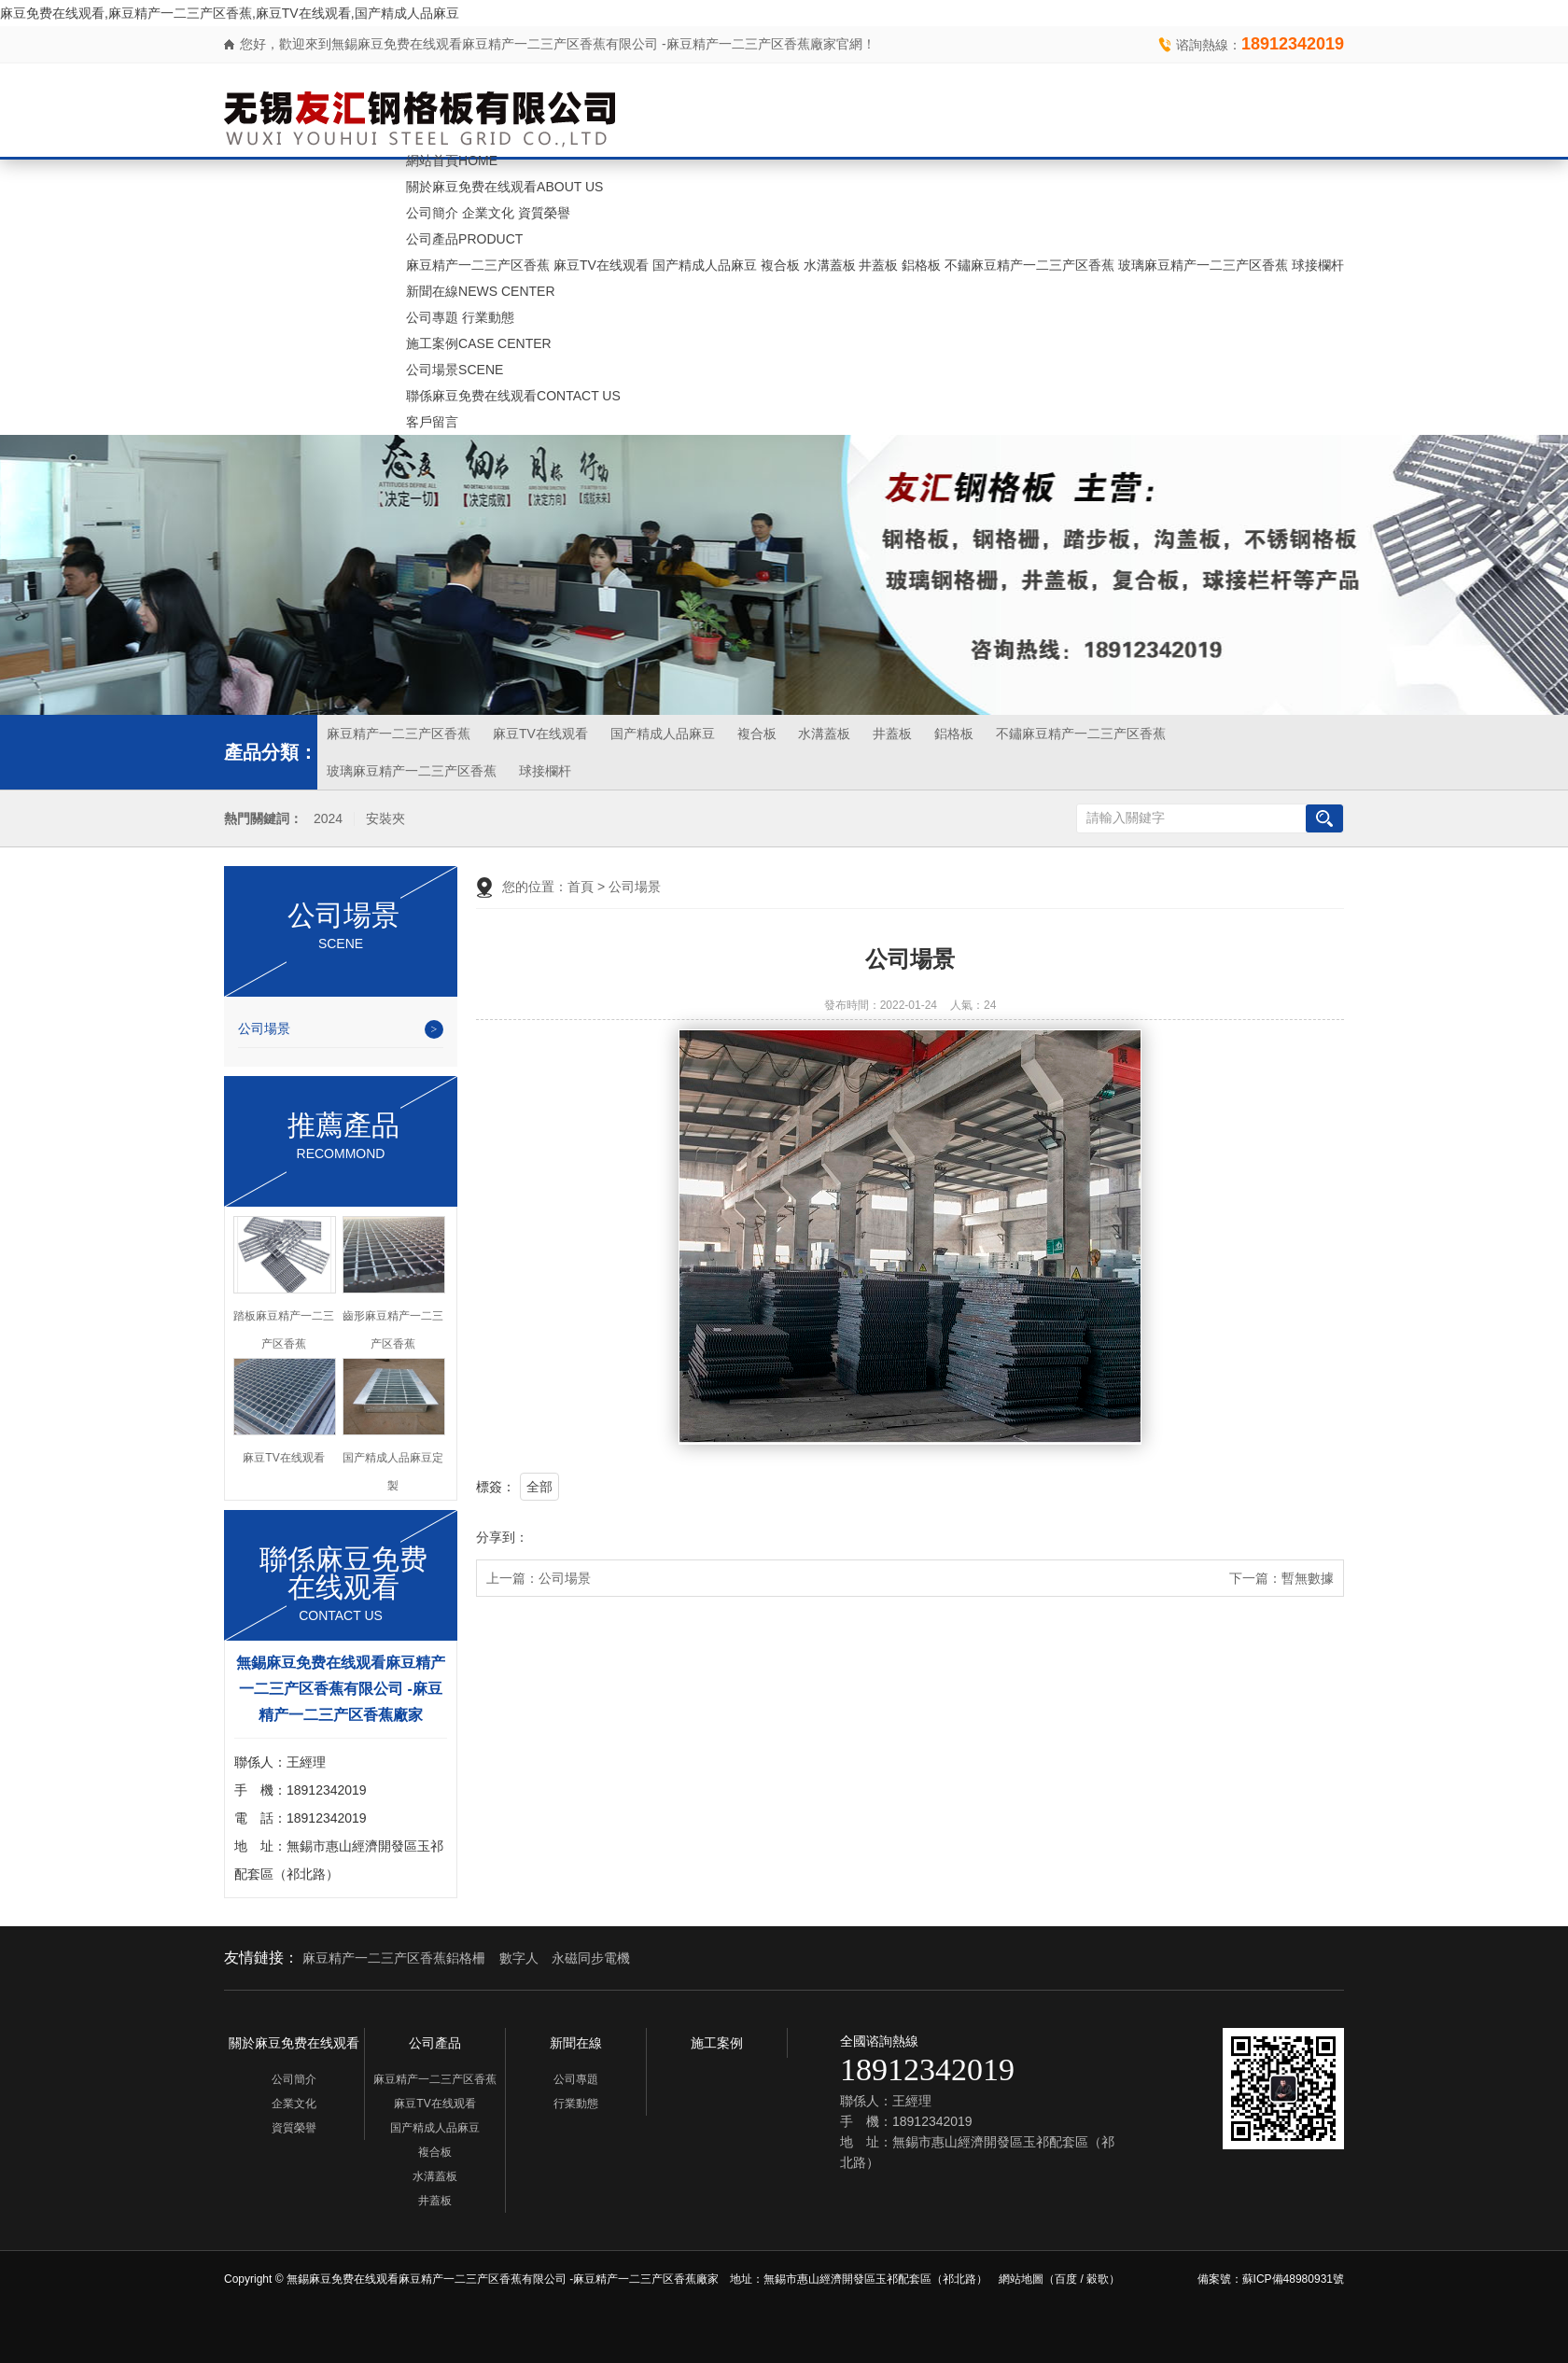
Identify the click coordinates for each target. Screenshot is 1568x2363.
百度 (1066, 2279)
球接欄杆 (1318, 265)
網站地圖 (1021, 2279)
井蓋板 (878, 265)
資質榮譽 (544, 212)
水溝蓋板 (830, 265)
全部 (539, 1486)
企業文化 (488, 212)
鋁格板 (921, 265)
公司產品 (464, 238)
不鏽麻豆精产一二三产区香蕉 (1029, 265)
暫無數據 (1307, 1578)
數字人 (519, 1958)
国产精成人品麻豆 (704, 265)
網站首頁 (451, 160)
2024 (328, 819)
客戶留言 (432, 421)
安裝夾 (385, 819)
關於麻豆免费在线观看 (504, 186)
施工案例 (479, 343)
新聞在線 (480, 291)
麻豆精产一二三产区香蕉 (478, 265)
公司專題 (432, 317)
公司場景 (454, 369)
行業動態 (488, 317)
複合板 (780, 265)
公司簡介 (432, 212)
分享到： (502, 1537)
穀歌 (1097, 2279)
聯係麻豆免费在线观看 (513, 395)
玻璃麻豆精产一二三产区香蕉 (1203, 265)
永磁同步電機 (591, 1958)
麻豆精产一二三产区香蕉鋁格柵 (393, 1958)
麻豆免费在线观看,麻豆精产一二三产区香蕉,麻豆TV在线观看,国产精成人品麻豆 (229, 13)
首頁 (580, 886)
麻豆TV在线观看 (601, 265)
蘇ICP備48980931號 (1293, 2279)
